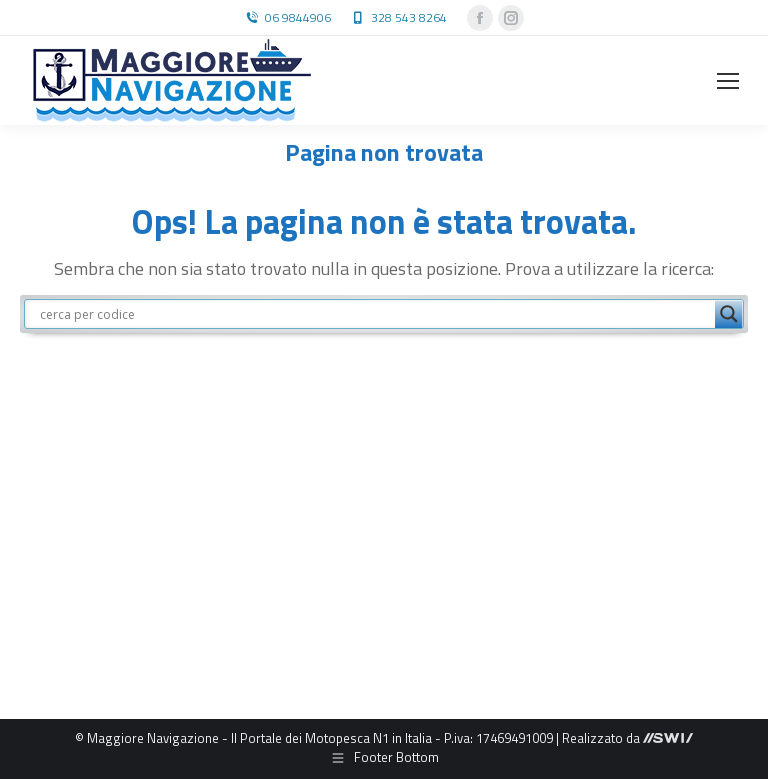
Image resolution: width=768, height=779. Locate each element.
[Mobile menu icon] (728, 81)
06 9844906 (298, 18)
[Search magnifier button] (729, 314)
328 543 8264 (409, 18)
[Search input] (375, 314)
